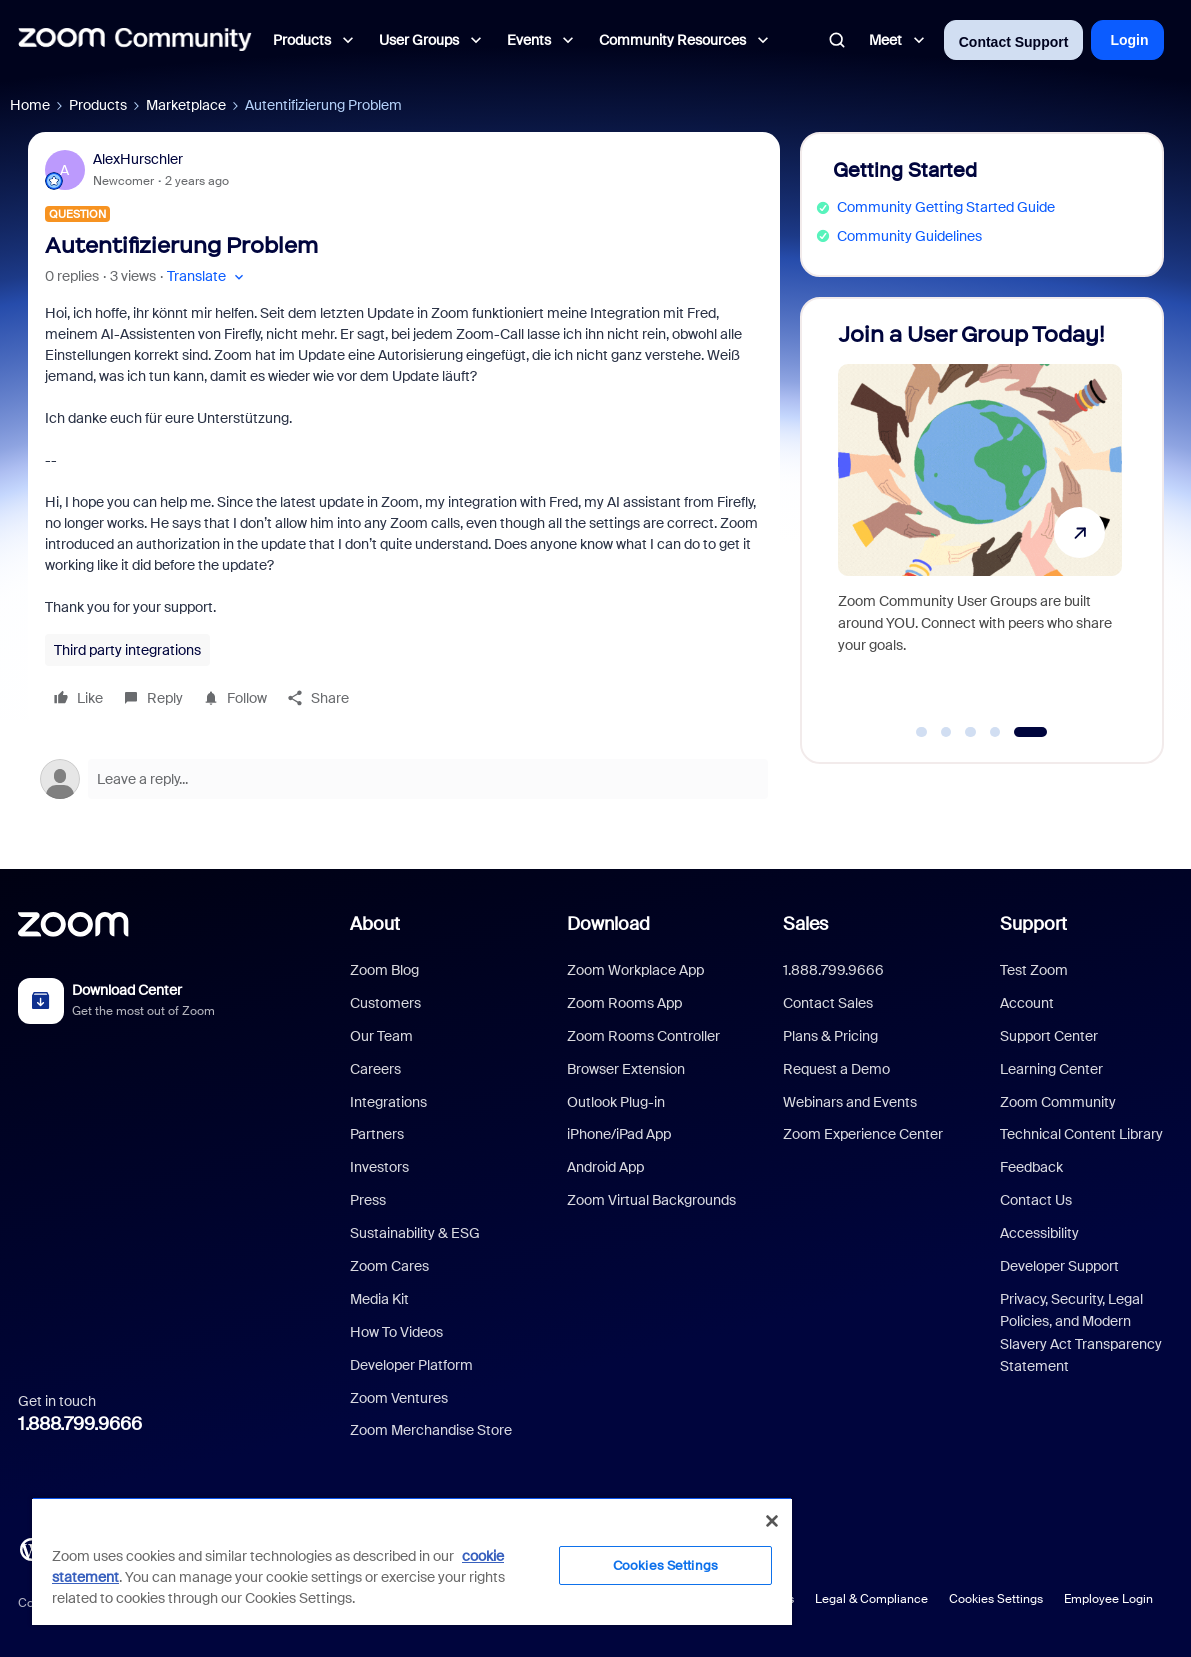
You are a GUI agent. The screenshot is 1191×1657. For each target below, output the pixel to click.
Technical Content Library (1081, 1134)
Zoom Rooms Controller (643, 1036)
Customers (385, 1003)
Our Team (381, 1036)
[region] (412, 1561)
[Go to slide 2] (946, 732)
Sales (805, 924)
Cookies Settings (996, 1599)
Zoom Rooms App (624, 1003)
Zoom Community (1058, 1102)
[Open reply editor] (404, 779)
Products (98, 105)
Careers (375, 1069)
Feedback (1031, 1167)
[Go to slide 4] (995, 732)
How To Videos (396, 1332)
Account (1027, 1003)
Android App (605, 1167)
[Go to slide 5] (1030, 732)
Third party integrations (127, 650)
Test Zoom (1034, 970)
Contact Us (1036, 1200)
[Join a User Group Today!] (980, 521)
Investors (379, 1167)
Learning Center (1051, 1069)
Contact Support (1014, 42)
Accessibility (1039, 1233)
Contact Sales (828, 1003)
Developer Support (1059, 1266)
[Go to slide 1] (922, 732)
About (375, 924)
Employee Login (1108, 1599)
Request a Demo (836, 1069)
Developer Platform (411, 1365)
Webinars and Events (850, 1102)
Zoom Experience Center (863, 1134)
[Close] (772, 1521)
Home (30, 105)
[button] (207, 276)
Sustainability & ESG (415, 1233)
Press (368, 1200)
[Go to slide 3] (971, 732)
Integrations (388, 1102)
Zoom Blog (384, 970)
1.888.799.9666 (80, 1424)
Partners (377, 1134)
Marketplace (186, 105)
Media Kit (379, 1299)
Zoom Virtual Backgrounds (651, 1200)
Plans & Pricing (830, 1036)
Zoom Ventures (399, 1398)
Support (1033, 924)
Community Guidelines (909, 236)
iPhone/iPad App (619, 1134)
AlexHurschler (138, 159)
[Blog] (31, 1548)
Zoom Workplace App (635, 970)
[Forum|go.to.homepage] (135, 40)
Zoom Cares (389, 1266)
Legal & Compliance (871, 1599)
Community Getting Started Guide (946, 207)
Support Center (1049, 1036)
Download (608, 924)
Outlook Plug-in (616, 1102)
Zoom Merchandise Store (431, 1430)
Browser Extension (626, 1069)
